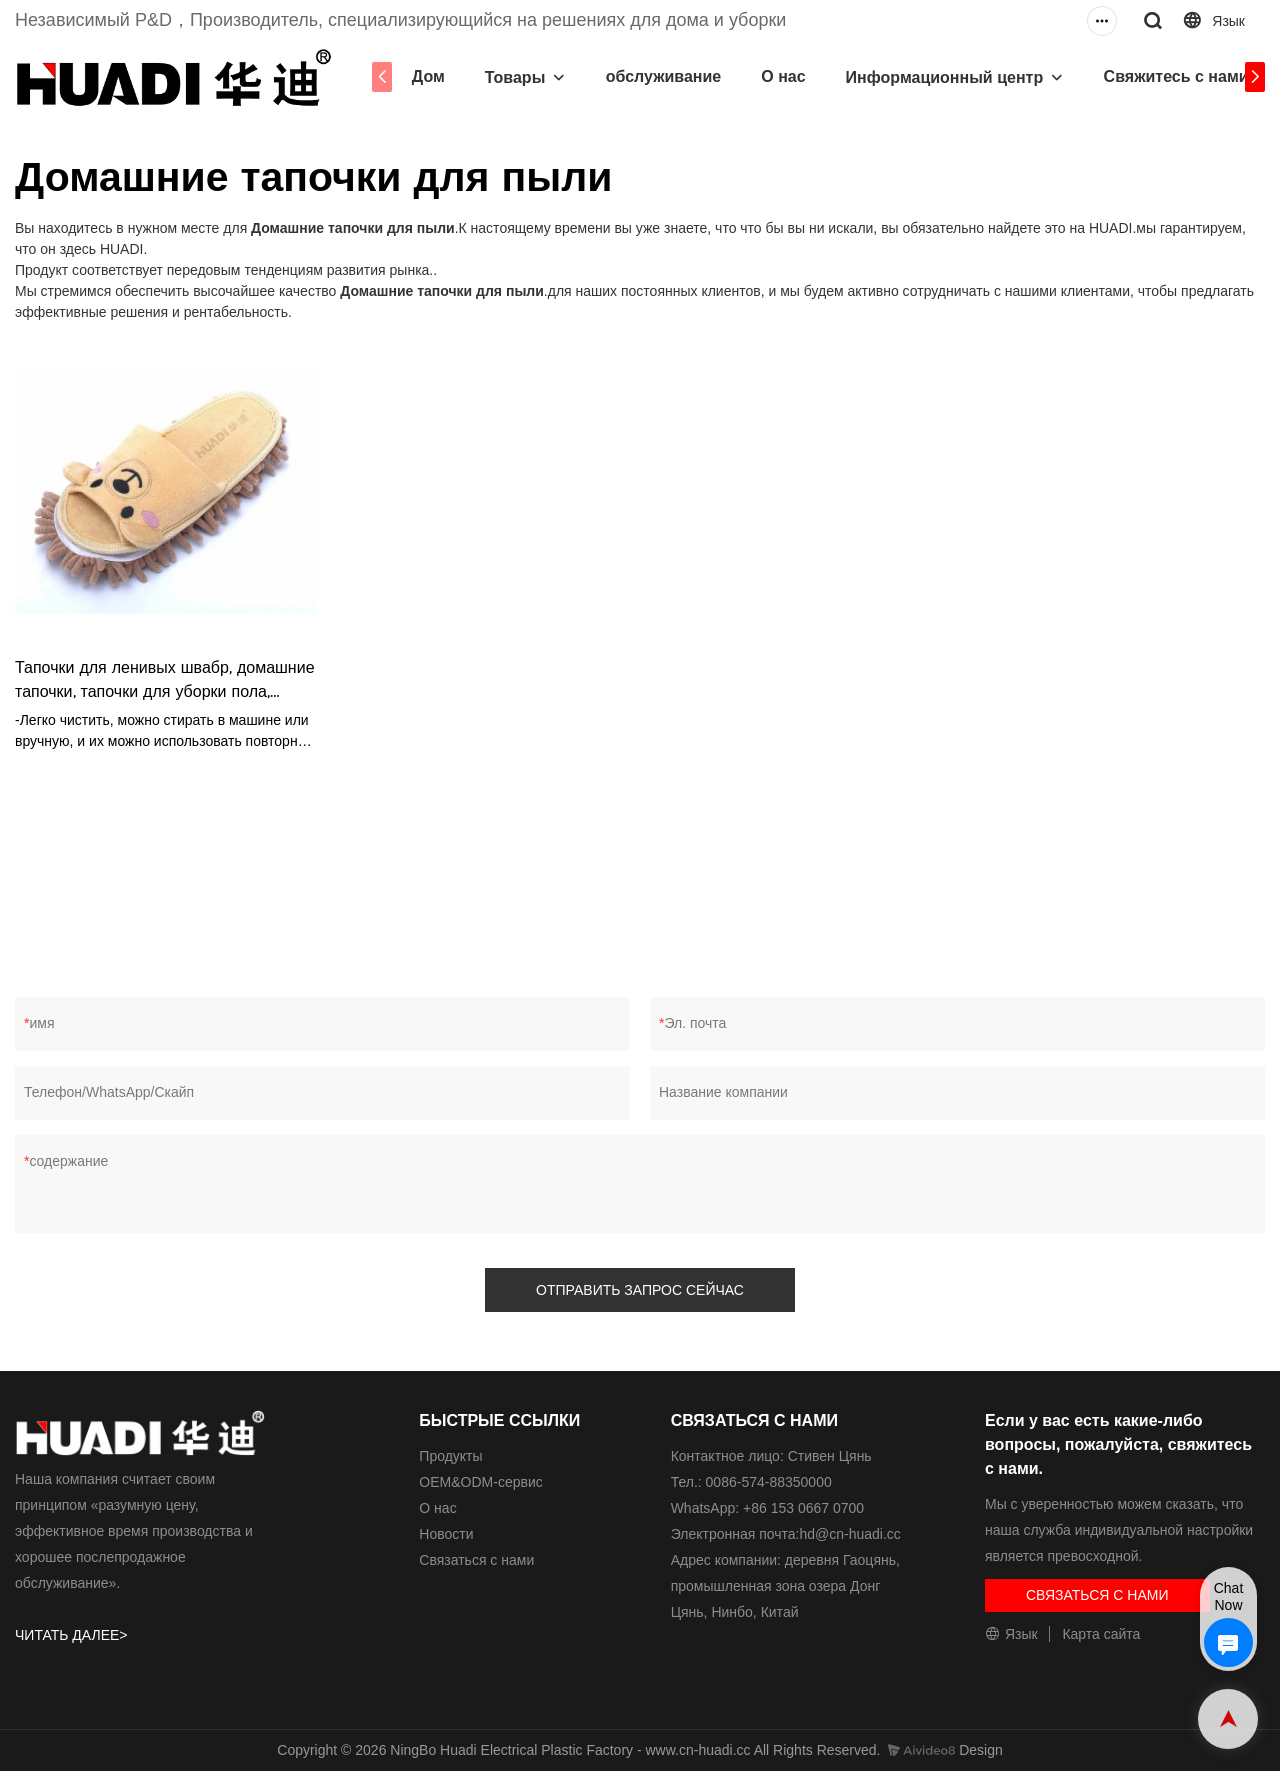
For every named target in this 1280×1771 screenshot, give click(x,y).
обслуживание (660, 76)
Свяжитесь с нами (1172, 76)
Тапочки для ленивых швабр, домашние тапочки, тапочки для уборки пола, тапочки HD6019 (165, 681)
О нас (780, 76)
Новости (446, 1534)
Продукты (450, 1456)
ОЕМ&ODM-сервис (480, 1482)
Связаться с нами (476, 1560)
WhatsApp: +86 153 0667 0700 (767, 1508)
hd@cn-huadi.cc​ (849, 1534)
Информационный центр (941, 77)
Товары (511, 77)
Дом (424, 76)
